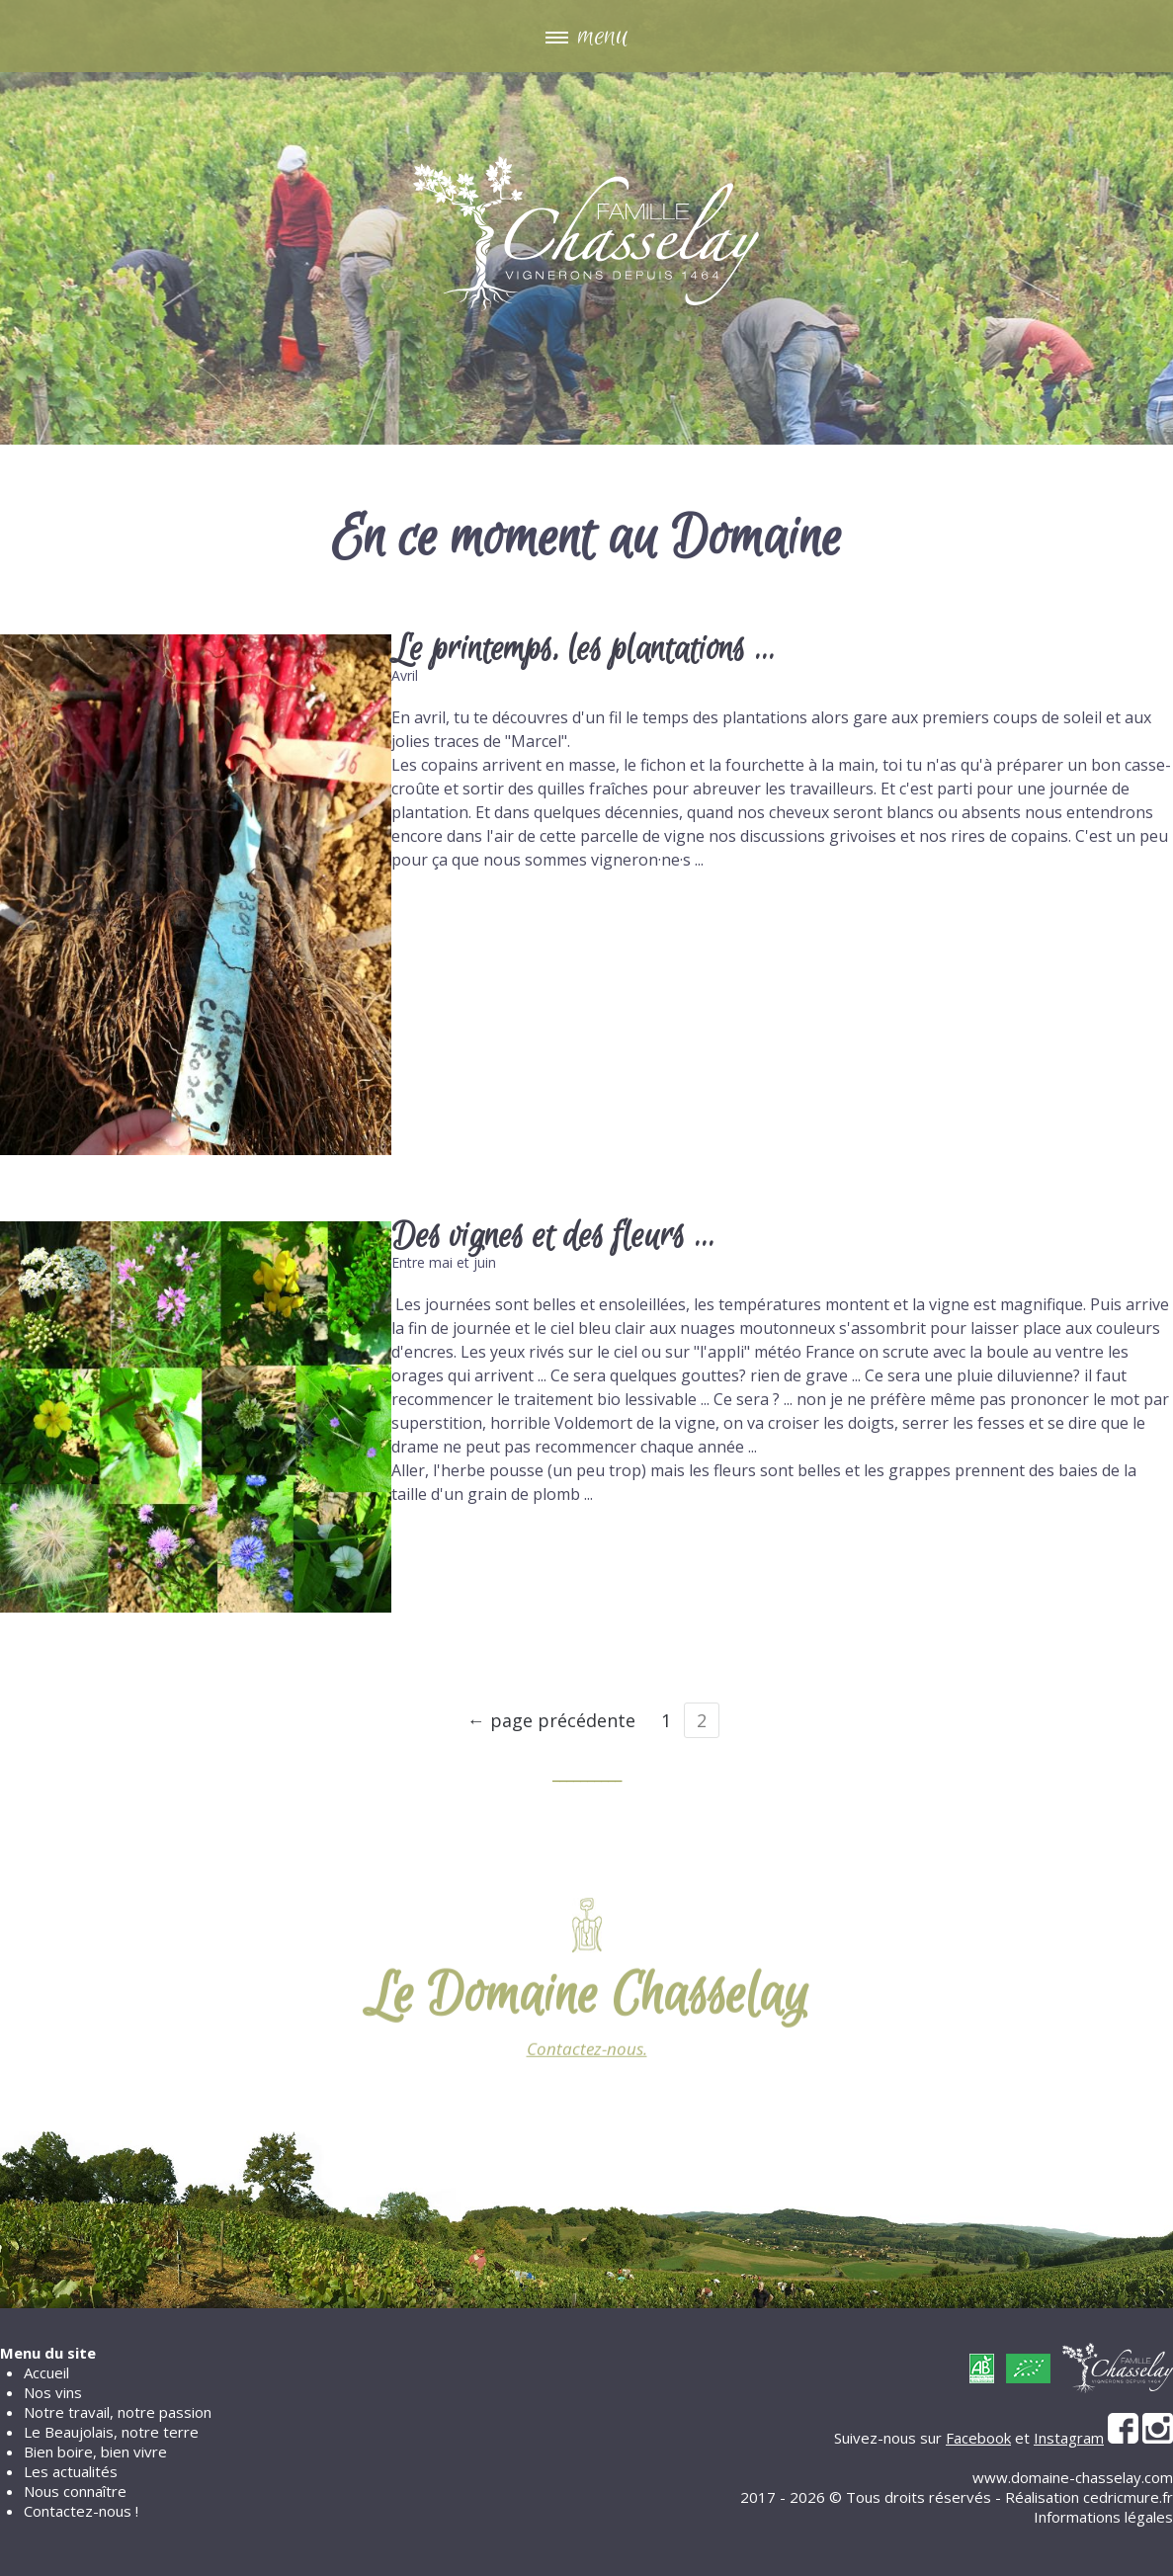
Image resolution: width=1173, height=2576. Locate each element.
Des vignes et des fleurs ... (552, 1237)
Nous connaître (75, 2491)
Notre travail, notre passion (117, 2412)
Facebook (978, 2438)
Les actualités (71, 2471)
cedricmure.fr (1128, 2497)
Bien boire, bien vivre (95, 2451)
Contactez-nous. (587, 2059)
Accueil (46, 2372)
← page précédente (551, 1720)
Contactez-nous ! (81, 2511)
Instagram (1069, 2438)
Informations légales (1103, 2517)
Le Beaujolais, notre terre (111, 2432)
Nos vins (53, 2392)
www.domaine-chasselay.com (1072, 2477)
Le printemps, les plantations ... (583, 650)
